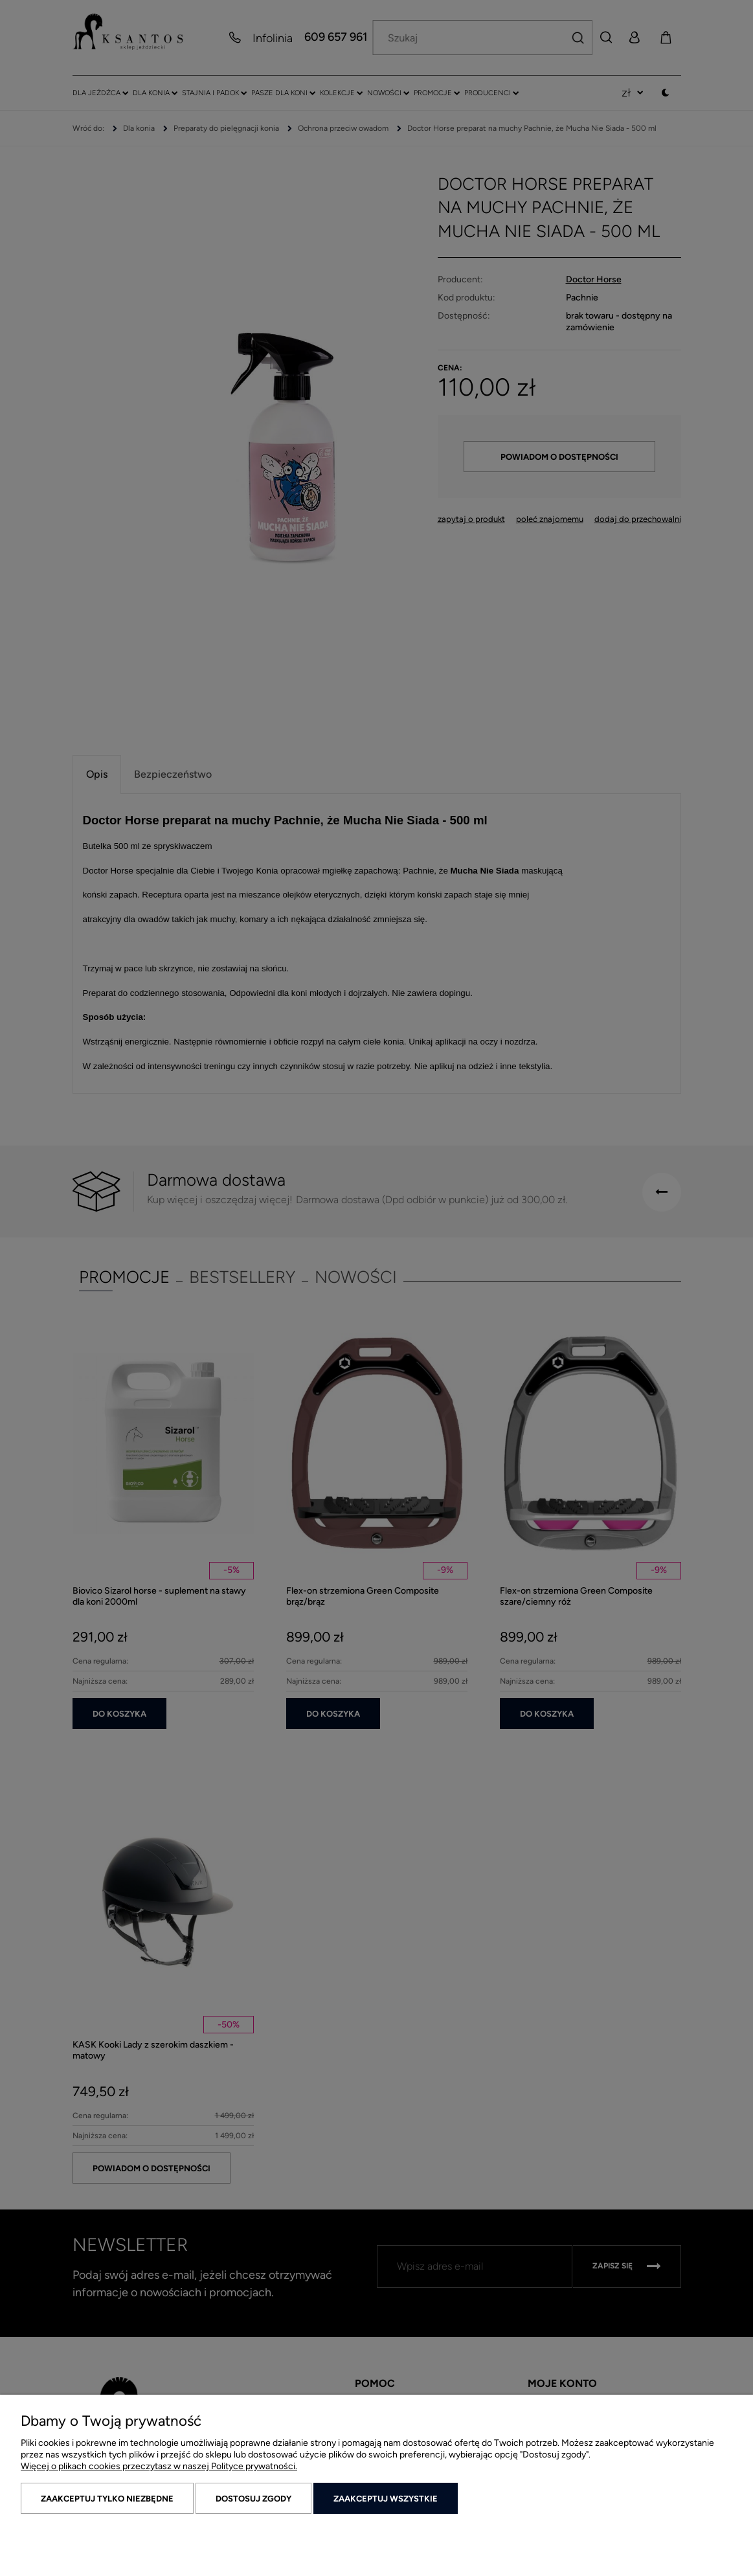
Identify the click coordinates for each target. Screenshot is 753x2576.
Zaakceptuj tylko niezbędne (107, 2498)
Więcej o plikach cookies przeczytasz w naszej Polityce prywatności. (159, 2466)
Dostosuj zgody (253, 2498)
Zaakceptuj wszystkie (385, 2498)
